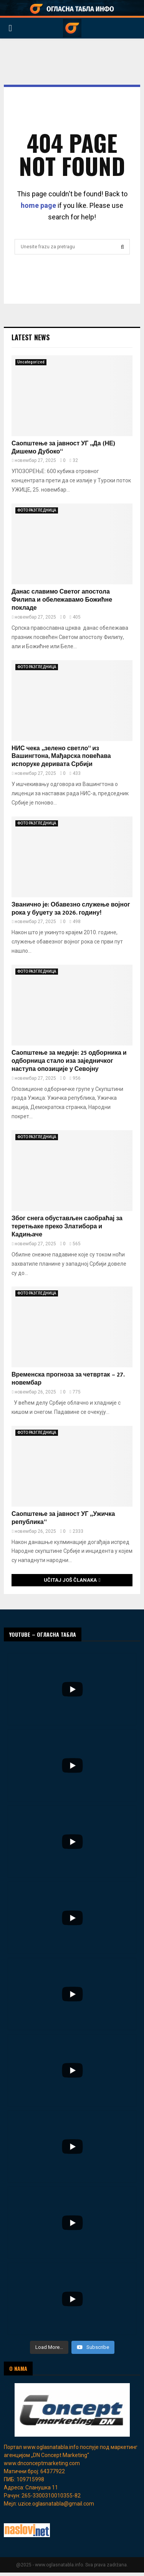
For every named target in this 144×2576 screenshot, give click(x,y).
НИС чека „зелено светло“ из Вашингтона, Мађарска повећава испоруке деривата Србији (61, 756)
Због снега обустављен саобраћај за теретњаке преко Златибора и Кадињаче (67, 1226)
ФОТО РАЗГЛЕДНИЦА (36, 510)
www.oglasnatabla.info (51, 2447)
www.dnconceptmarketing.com (42, 2463)
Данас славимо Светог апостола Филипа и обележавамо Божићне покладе (62, 600)
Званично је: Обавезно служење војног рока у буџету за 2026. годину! (71, 909)
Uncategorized (31, 362)
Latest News (31, 337)
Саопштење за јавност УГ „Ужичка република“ (63, 1518)
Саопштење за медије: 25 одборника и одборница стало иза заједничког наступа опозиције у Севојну (69, 1061)
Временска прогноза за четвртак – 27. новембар (68, 1379)
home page (38, 205)
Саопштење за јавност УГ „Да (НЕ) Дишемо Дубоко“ (63, 447)
